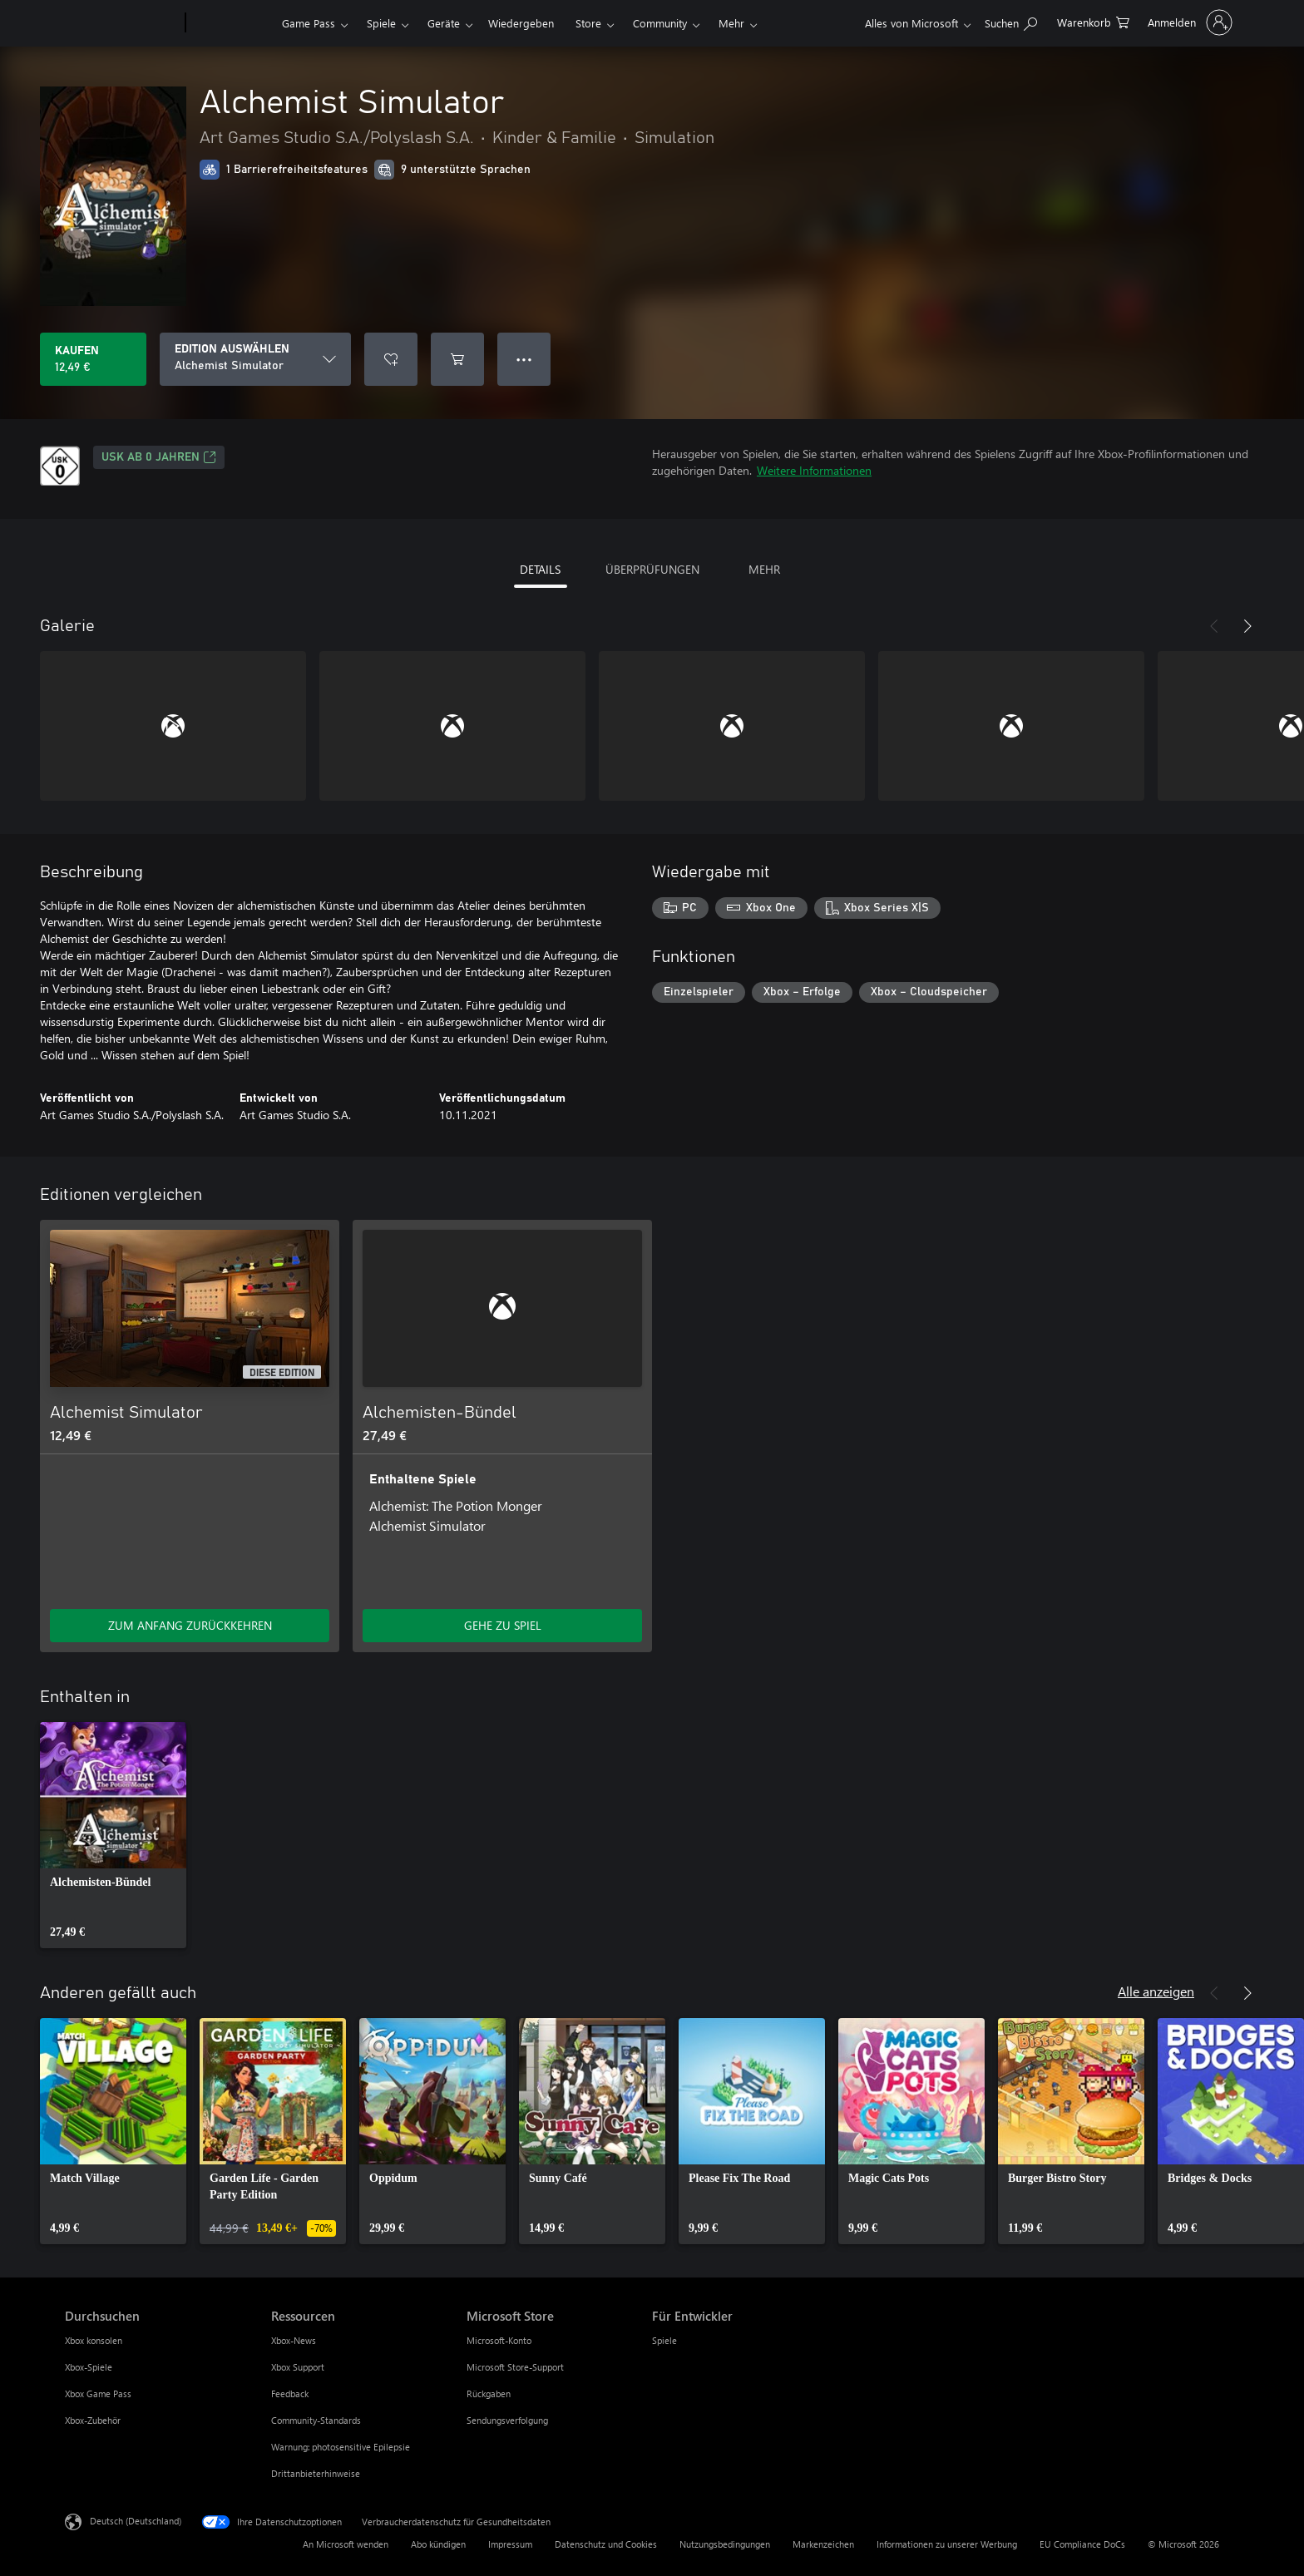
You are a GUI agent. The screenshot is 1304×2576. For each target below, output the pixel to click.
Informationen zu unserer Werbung (947, 2544)
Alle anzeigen (1156, 1991)
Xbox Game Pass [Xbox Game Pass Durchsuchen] (98, 2393)
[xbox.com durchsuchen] (1011, 21)
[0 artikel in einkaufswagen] (1093, 21)
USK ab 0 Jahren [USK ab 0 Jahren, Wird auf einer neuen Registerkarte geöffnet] (158, 457)
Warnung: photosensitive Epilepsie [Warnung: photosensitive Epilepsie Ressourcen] (340, 2446)
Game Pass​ (308, 23)
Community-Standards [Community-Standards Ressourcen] (316, 2420)
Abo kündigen (438, 2544)
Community (660, 23)
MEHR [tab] (764, 569)
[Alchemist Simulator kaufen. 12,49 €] (93, 359)
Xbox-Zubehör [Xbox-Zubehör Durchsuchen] (93, 2420)
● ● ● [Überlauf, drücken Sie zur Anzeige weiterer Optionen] (524, 358)
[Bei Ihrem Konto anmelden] (1188, 22)
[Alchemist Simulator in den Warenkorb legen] (457, 359)
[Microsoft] (122, 23)
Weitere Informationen (814, 470)
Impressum (510, 2544)
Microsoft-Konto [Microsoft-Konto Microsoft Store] (499, 2340)
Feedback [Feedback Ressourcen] (290, 2393)
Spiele (381, 23)
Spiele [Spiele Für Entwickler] (664, 2340)
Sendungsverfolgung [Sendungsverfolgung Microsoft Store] (507, 2420)
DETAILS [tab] (540, 569)
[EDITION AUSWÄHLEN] (255, 359)
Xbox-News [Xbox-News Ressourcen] (293, 2340)
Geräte (443, 23)
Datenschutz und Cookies (606, 2544)
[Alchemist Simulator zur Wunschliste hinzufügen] (390, 359)
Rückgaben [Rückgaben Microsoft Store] (489, 2393)
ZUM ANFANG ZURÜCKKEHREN (190, 1625)
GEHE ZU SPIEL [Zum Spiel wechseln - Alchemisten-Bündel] (502, 1625)
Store (588, 23)
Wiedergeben (521, 23)
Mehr (731, 23)
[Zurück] (1214, 626)
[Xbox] (231, 23)
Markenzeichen (823, 2544)
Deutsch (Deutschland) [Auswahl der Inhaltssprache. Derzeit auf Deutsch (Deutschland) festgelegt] (135, 2520)
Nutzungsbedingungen (724, 2544)
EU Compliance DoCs (1082, 2544)
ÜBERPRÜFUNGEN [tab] (652, 569)
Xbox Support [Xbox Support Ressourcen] (297, 2366)
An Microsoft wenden (345, 2544)
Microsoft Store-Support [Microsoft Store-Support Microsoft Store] (515, 2366)
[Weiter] (1247, 626)
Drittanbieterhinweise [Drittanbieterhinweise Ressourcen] (315, 2473)
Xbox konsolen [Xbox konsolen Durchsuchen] (93, 2340)
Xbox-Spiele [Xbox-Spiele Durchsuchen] (88, 2366)
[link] (113, 1835)
